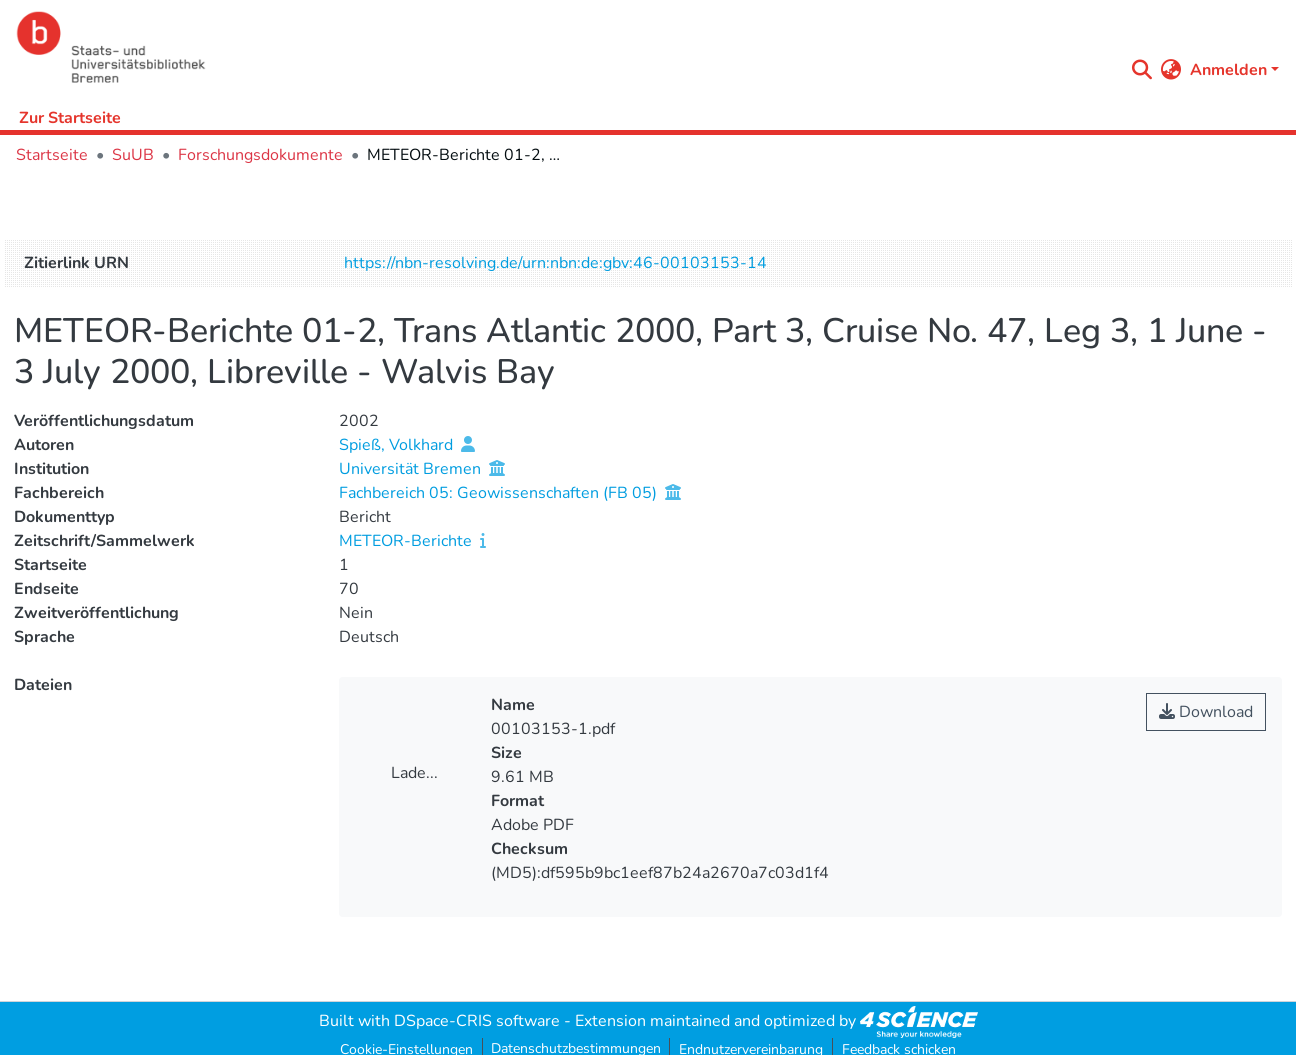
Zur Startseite (70, 118)
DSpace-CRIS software (477, 1021)
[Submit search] (1142, 70)
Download (1206, 712)
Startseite (52, 155)
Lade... (414, 773)
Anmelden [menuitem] (1228, 70)
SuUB (133, 155)
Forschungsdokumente (260, 155)
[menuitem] (1171, 70)
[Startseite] (564, 47)
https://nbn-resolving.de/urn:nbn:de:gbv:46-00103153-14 (555, 263)
